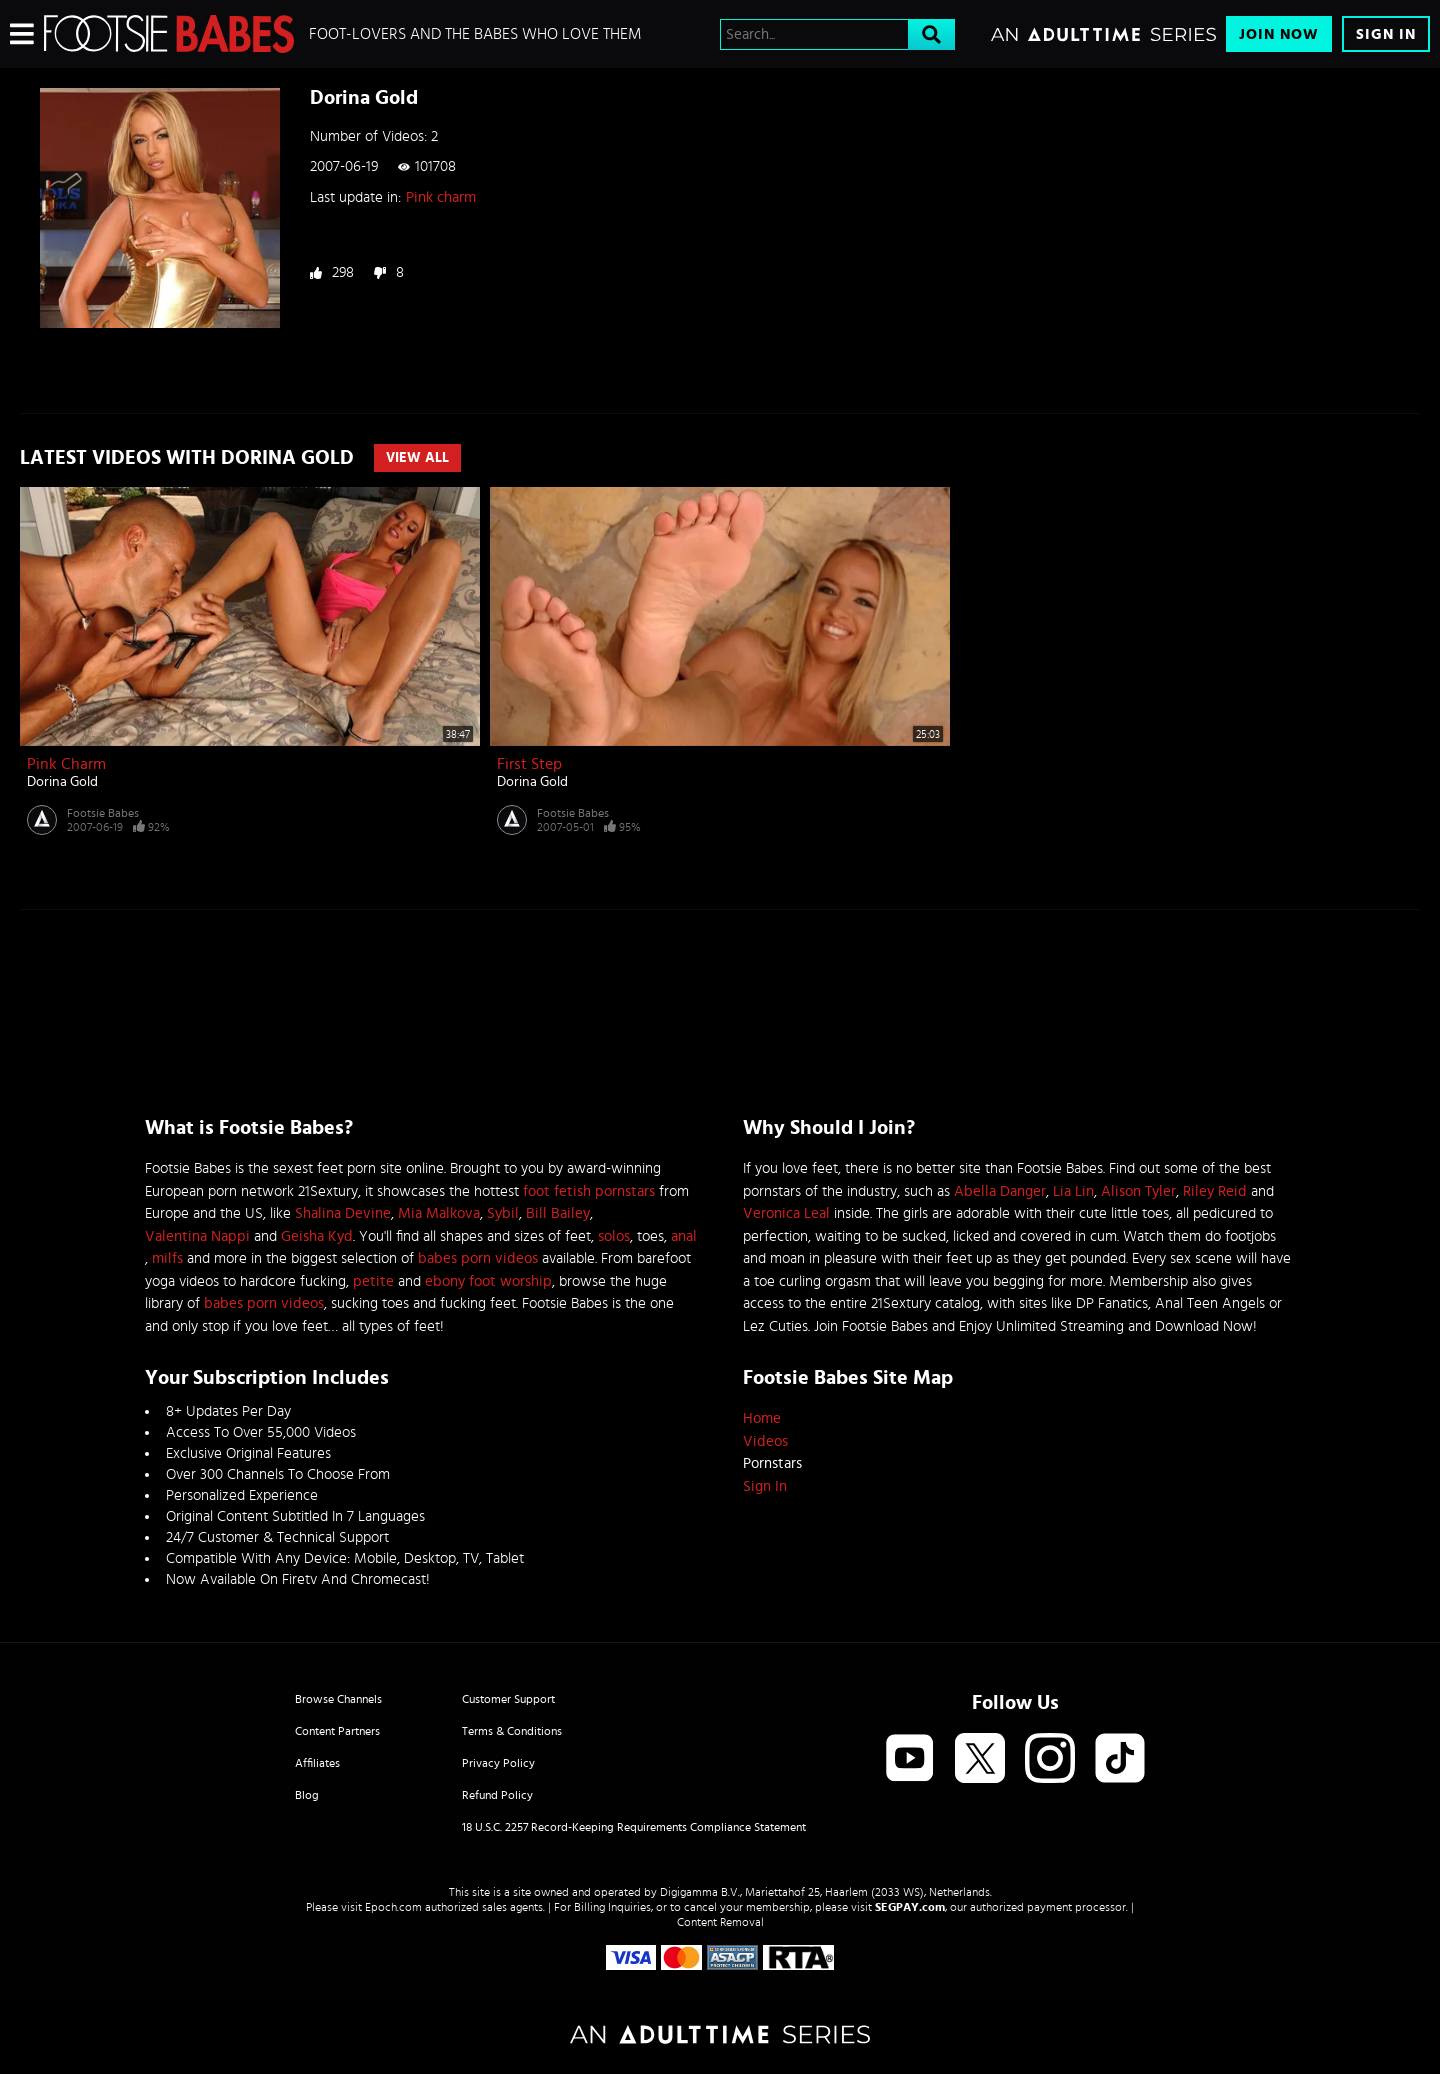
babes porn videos (478, 1258)
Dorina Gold (62, 782)
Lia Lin (1073, 1191)
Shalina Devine (343, 1213)
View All (417, 458)
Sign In (1386, 34)
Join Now (1279, 34)
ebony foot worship (488, 1281)
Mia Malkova (439, 1213)
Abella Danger (1000, 1191)
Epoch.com (393, 1907)
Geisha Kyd (317, 1236)
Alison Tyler (1138, 1191)
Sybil (503, 1213)
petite (373, 1281)
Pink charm (441, 197)
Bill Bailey (558, 1213)
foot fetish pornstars (589, 1191)
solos (614, 1236)
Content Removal (720, 1922)
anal (684, 1236)
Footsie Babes (103, 813)
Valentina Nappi (197, 1236)
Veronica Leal (786, 1213)
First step (529, 764)
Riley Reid (1215, 1191)
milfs (167, 1258)
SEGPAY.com (910, 1907)
